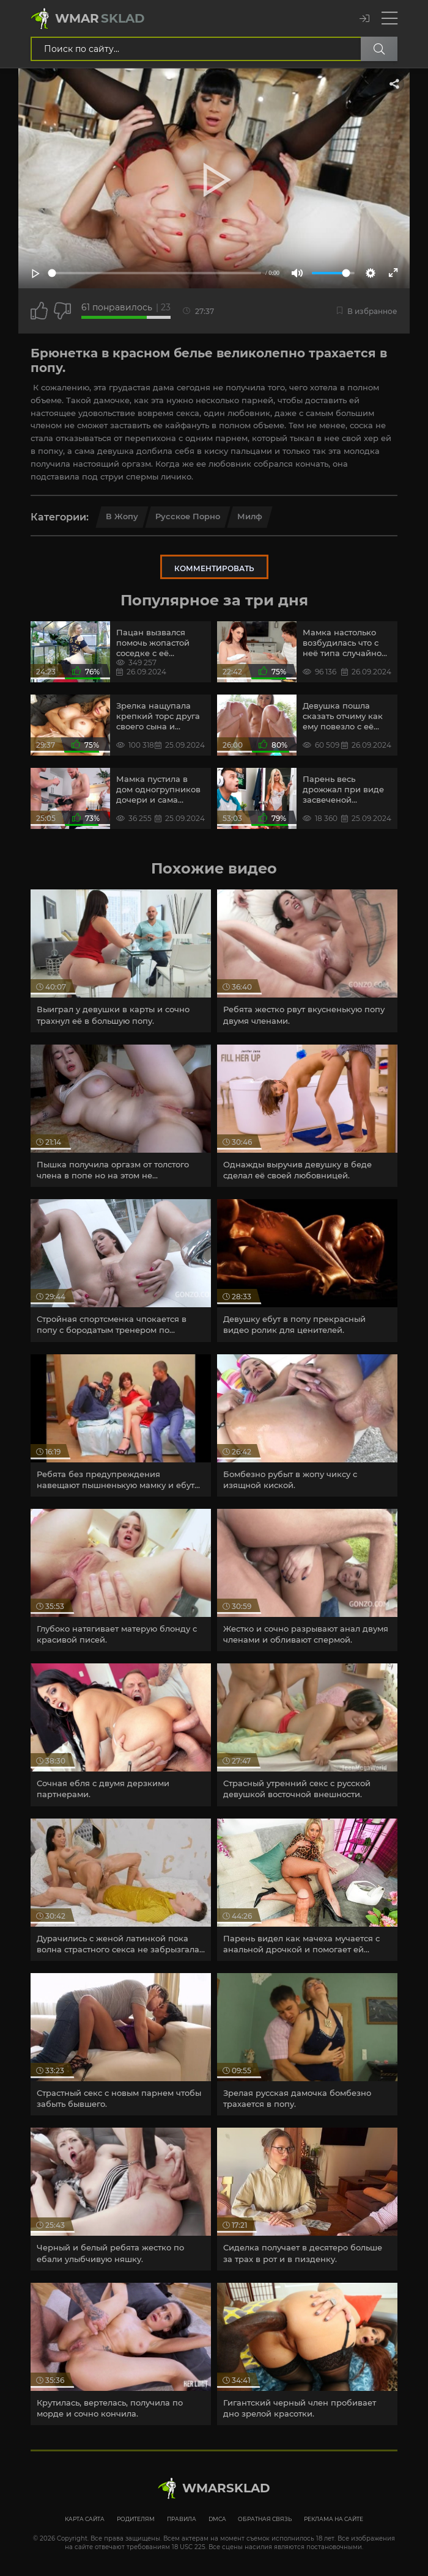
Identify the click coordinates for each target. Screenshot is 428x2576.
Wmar (100, 18)
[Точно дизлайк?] (62, 311)
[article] (121, 960)
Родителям (136, 2519)
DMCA (217, 2519)
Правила (181, 2519)
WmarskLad (226, 2488)
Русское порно (187, 516)
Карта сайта (85, 2519)
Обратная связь (265, 2519)
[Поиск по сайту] (379, 49)
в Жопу (122, 516)
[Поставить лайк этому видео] (39, 311)
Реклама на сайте (333, 2519)
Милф (249, 516)
